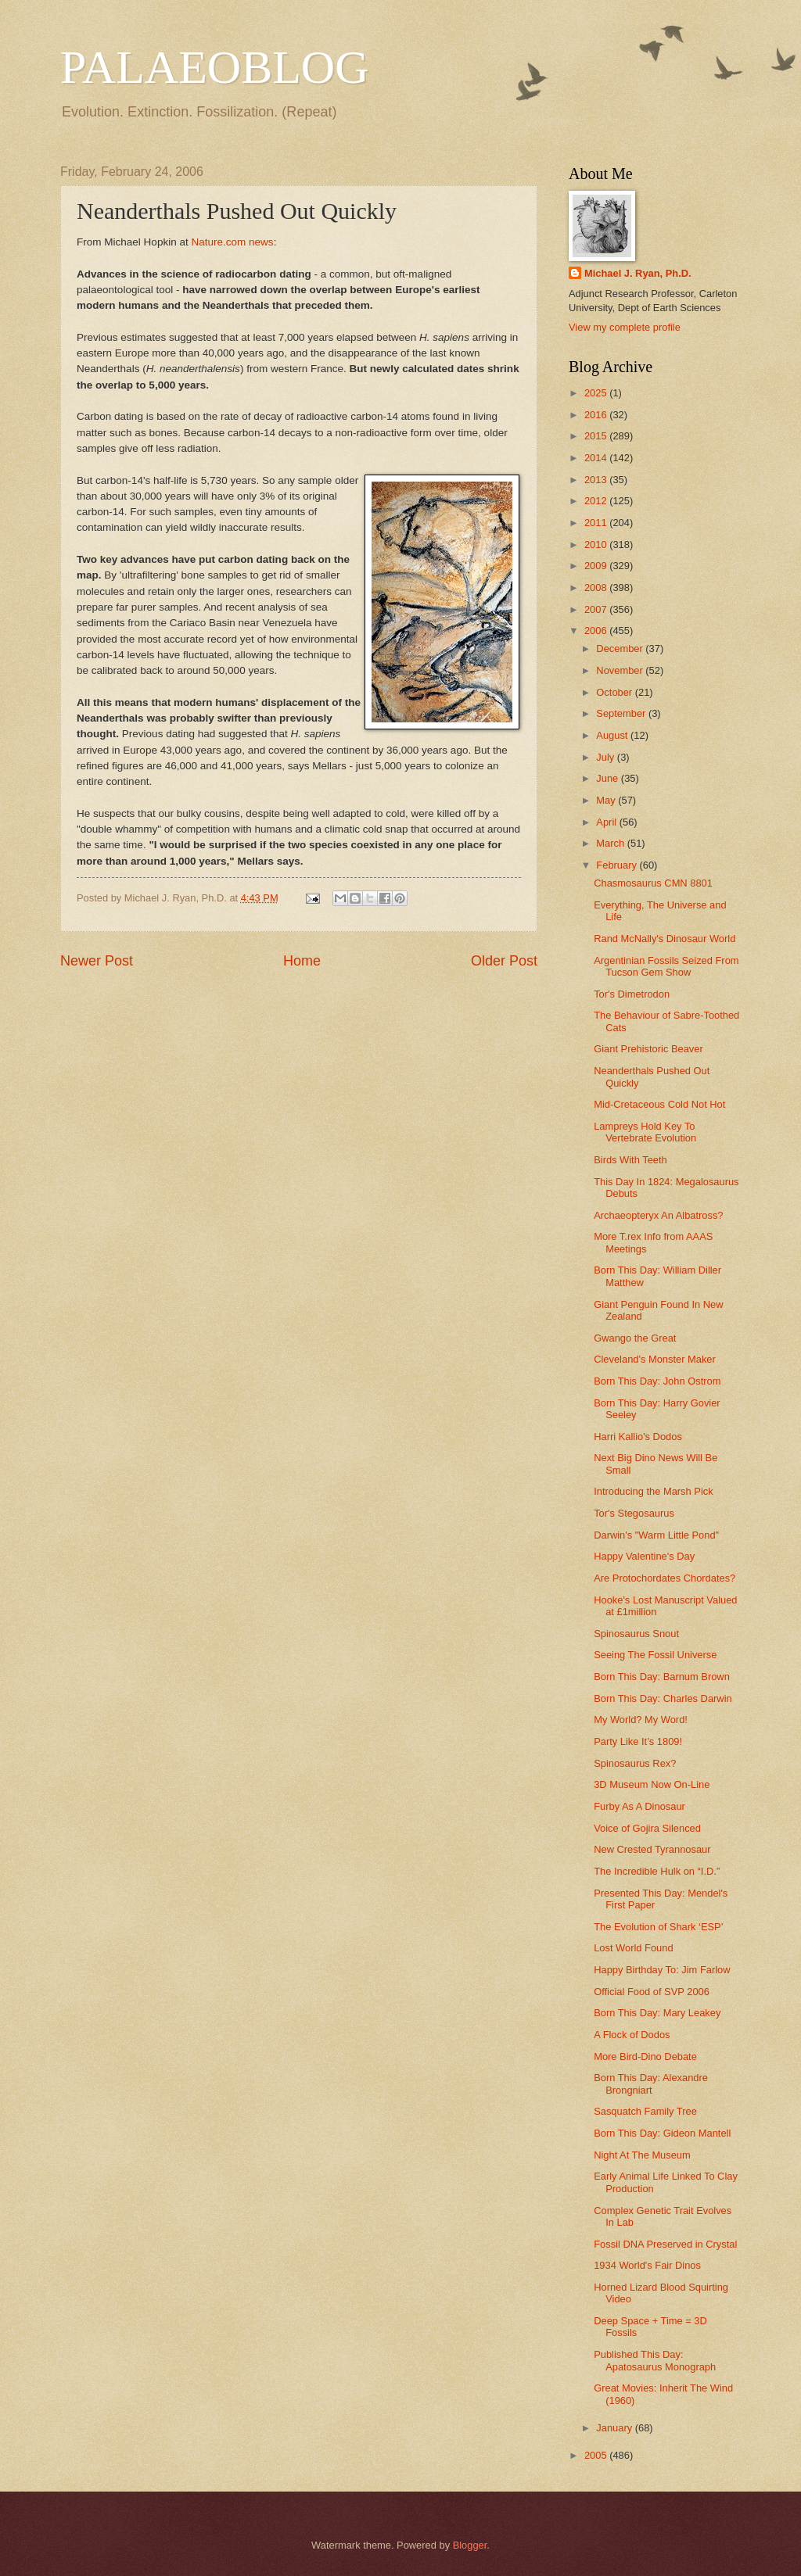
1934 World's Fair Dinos (647, 2265)
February (617, 865)
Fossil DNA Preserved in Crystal (665, 2244)
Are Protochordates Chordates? (664, 1578)
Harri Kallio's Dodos (638, 1436)
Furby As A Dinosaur (639, 1806)
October (615, 692)
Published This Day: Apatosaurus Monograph (655, 2360)
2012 (596, 501)
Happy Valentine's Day (644, 1556)
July (606, 757)
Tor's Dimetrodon (632, 994)
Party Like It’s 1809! (638, 1741)
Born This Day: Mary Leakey (657, 2013)
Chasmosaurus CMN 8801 (653, 883)
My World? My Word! (641, 1719)
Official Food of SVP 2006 (651, 1991)
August (613, 735)
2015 (596, 436)
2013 (596, 479)
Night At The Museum (642, 2155)
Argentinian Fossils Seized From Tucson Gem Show (666, 966)
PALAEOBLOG (214, 67)
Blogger (470, 2545)
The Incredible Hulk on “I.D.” (657, 1871)
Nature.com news (232, 242)
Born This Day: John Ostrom (657, 1381)
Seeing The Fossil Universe (655, 1655)
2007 (596, 609)
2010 (596, 544)
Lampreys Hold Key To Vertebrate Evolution (645, 1132)
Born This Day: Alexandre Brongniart (651, 2083)
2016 (596, 415)
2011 (596, 522)
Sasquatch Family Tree (645, 2111)
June (608, 778)
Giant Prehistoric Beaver (648, 1049)
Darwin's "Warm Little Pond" (656, 1535)
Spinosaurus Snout (636, 1633)
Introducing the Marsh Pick (653, 1491)
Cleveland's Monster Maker (655, 1359)
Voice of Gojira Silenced (647, 1828)
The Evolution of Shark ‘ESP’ (658, 1927)
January (615, 2428)
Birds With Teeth (630, 1160)
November (620, 670)
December (620, 648)
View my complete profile (625, 327)
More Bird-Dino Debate (645, 2056)
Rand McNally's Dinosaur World (664, 938)
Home (302, 961)
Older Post (504, 961)
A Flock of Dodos (632, 2034)
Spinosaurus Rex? (635, 1763)
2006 (596, 630)
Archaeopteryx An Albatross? (658, 1215)
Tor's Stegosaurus (634, 1513)
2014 (596, 458)
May (607, 800)
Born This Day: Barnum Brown (662, 1676)
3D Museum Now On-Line (651, 1784)
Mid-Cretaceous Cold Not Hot (659, 1104)
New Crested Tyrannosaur (652, 1849)
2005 (596, 2455)
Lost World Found (633, 1948)
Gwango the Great (635, 1338)
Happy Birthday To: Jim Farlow (662, 1970)
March (611, 843)
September (622, 713)
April (607, 822)
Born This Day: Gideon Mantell (662, 2133)
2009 (596, 565)
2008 (596, 587)
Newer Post (96, 961)
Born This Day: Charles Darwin (663, 1698)
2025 (596, 393)
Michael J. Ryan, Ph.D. (637, 273)
